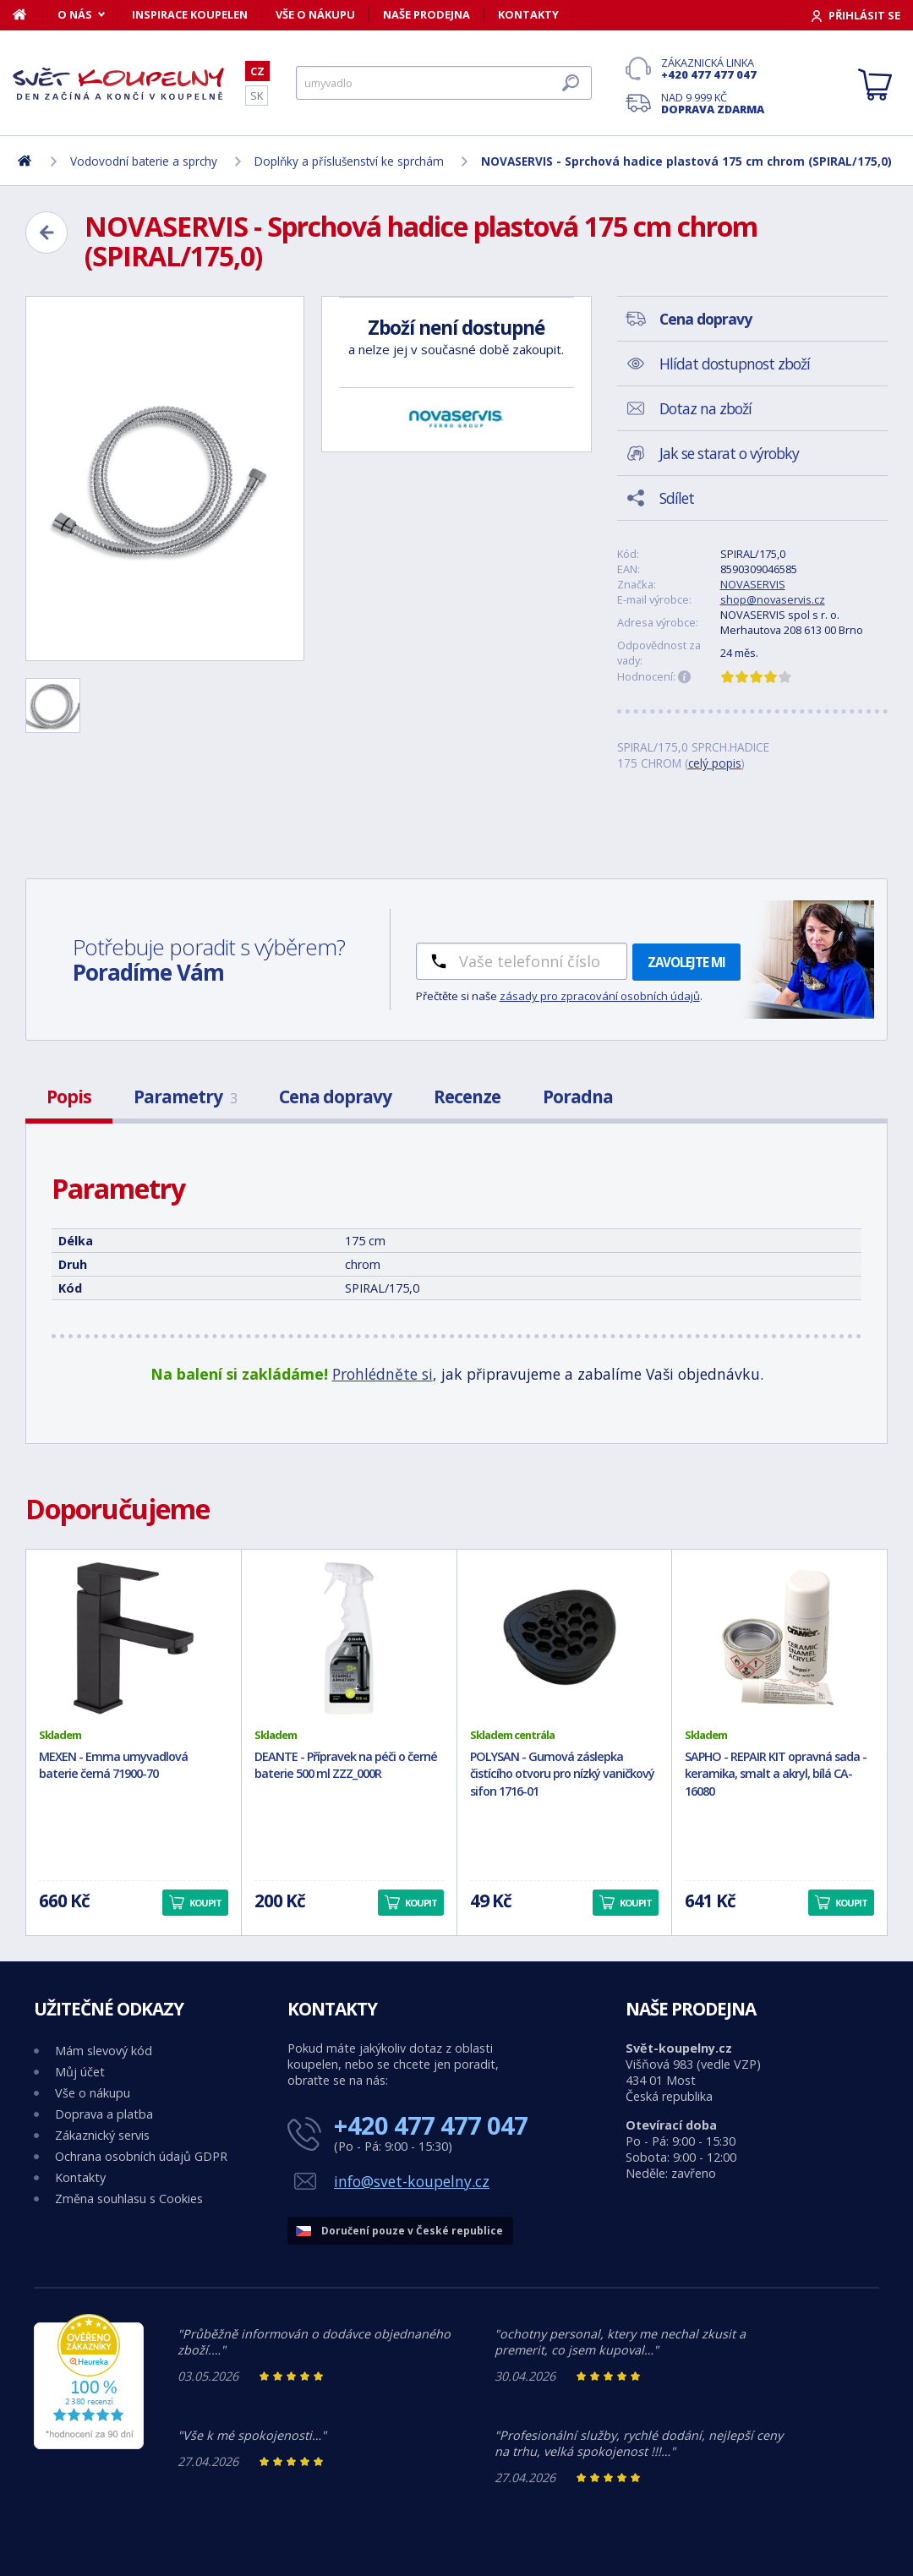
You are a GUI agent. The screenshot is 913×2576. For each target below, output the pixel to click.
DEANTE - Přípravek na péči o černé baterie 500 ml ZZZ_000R (345, 1765)
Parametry (185, 1096)
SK (256, 95)
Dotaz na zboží (705, 408)
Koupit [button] (205, 1902)
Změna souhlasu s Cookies (129, 2198)
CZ (257, 71)
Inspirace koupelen (190, 14)
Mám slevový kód (103, 2051)
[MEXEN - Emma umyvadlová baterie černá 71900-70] (133, 1638)
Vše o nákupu (315, 14)
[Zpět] (46, 232)
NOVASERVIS (752, 584)
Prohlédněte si (382, 1374)
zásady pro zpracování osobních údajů (600, 996)
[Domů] (28, 14)
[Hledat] (444, 83)
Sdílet (676, 498)
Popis (68, 1096)
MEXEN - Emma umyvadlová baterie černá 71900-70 (113, 1765)
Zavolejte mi (686, 962)
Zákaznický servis (102, 2135)
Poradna (578, 1096)
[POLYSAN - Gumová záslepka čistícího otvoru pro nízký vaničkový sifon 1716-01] (564, 1638)
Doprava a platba (104, 2114)
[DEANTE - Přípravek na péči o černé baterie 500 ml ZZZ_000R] (349, 1638)
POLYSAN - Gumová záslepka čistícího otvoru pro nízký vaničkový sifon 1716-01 (562, 1774)
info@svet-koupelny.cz (411, 2181)
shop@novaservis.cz (772, 599)
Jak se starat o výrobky (729, 453)
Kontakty (528, 14)
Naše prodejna (426, 14)
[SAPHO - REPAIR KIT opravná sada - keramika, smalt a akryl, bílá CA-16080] (779, 1638)
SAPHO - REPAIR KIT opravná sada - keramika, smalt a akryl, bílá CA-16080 (776, 1774)
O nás (74, 14)
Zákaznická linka (712, 68)
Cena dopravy (335, 1096)
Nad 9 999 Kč (712, 103)
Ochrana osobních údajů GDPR (141, 2156)
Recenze (467, 1096)
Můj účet (80, 2072)
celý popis (714, 763)
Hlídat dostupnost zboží (734, 363)
